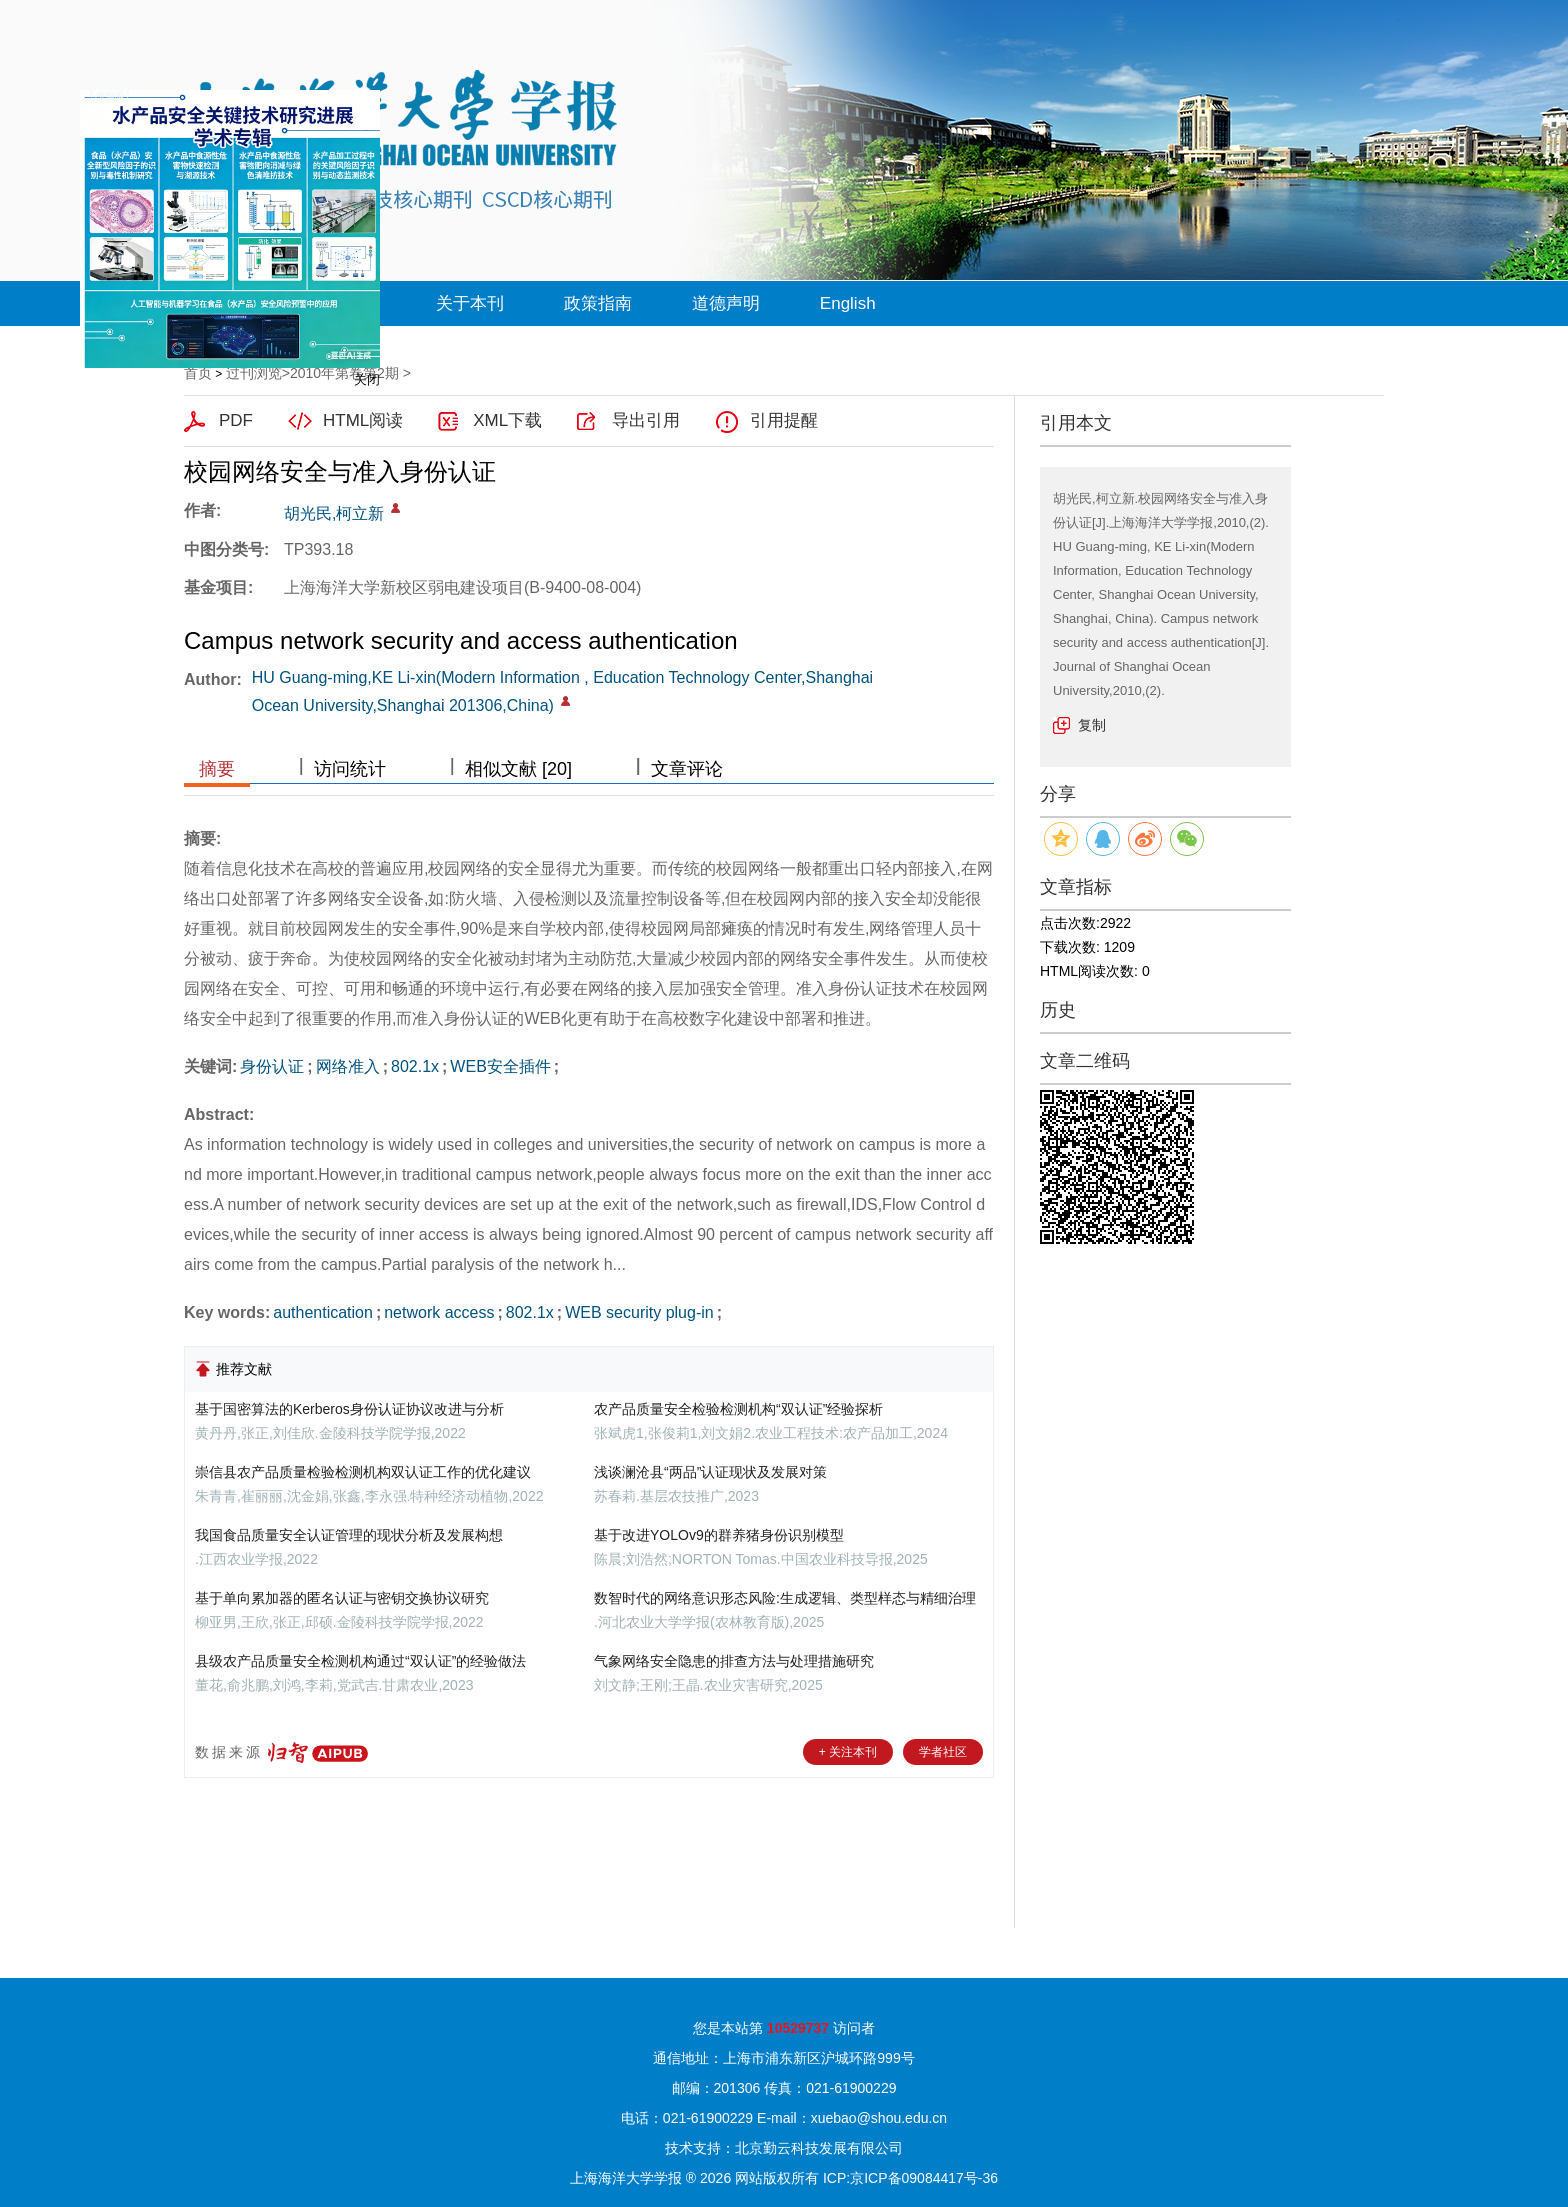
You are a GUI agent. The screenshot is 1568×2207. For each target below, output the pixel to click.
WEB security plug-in (639, 1312)
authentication (323, 1312)
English (848, 303)
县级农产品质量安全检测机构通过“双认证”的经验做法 (360, 1661)
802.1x (415, 1066)
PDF (236, 420)
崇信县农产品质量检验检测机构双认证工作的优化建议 (363, 1472)
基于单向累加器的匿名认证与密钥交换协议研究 (342, 1598)
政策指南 (598, 303)
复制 (1092, 725)
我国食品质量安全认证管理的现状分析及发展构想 (349, 1535)
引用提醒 (784, 420)
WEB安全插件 (500, 1066)
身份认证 (272, 1066)
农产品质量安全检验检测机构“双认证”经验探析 (738, 1409)
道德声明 (726, 303)
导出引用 (646, 420)
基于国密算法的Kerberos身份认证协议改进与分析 (349, 1409)
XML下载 (507, 420)
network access (439, 1312)
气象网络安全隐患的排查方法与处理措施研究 (734, 1661)
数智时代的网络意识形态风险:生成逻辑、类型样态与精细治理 (785, 1598)
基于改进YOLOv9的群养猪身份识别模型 (719, 1535)
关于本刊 (470, 303)
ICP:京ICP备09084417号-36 (910, 2178)
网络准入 (348, 1066)
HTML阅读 (363, 420)
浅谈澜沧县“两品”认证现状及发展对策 (710, 1472)
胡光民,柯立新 (334, 513)
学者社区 (943, 1752)
